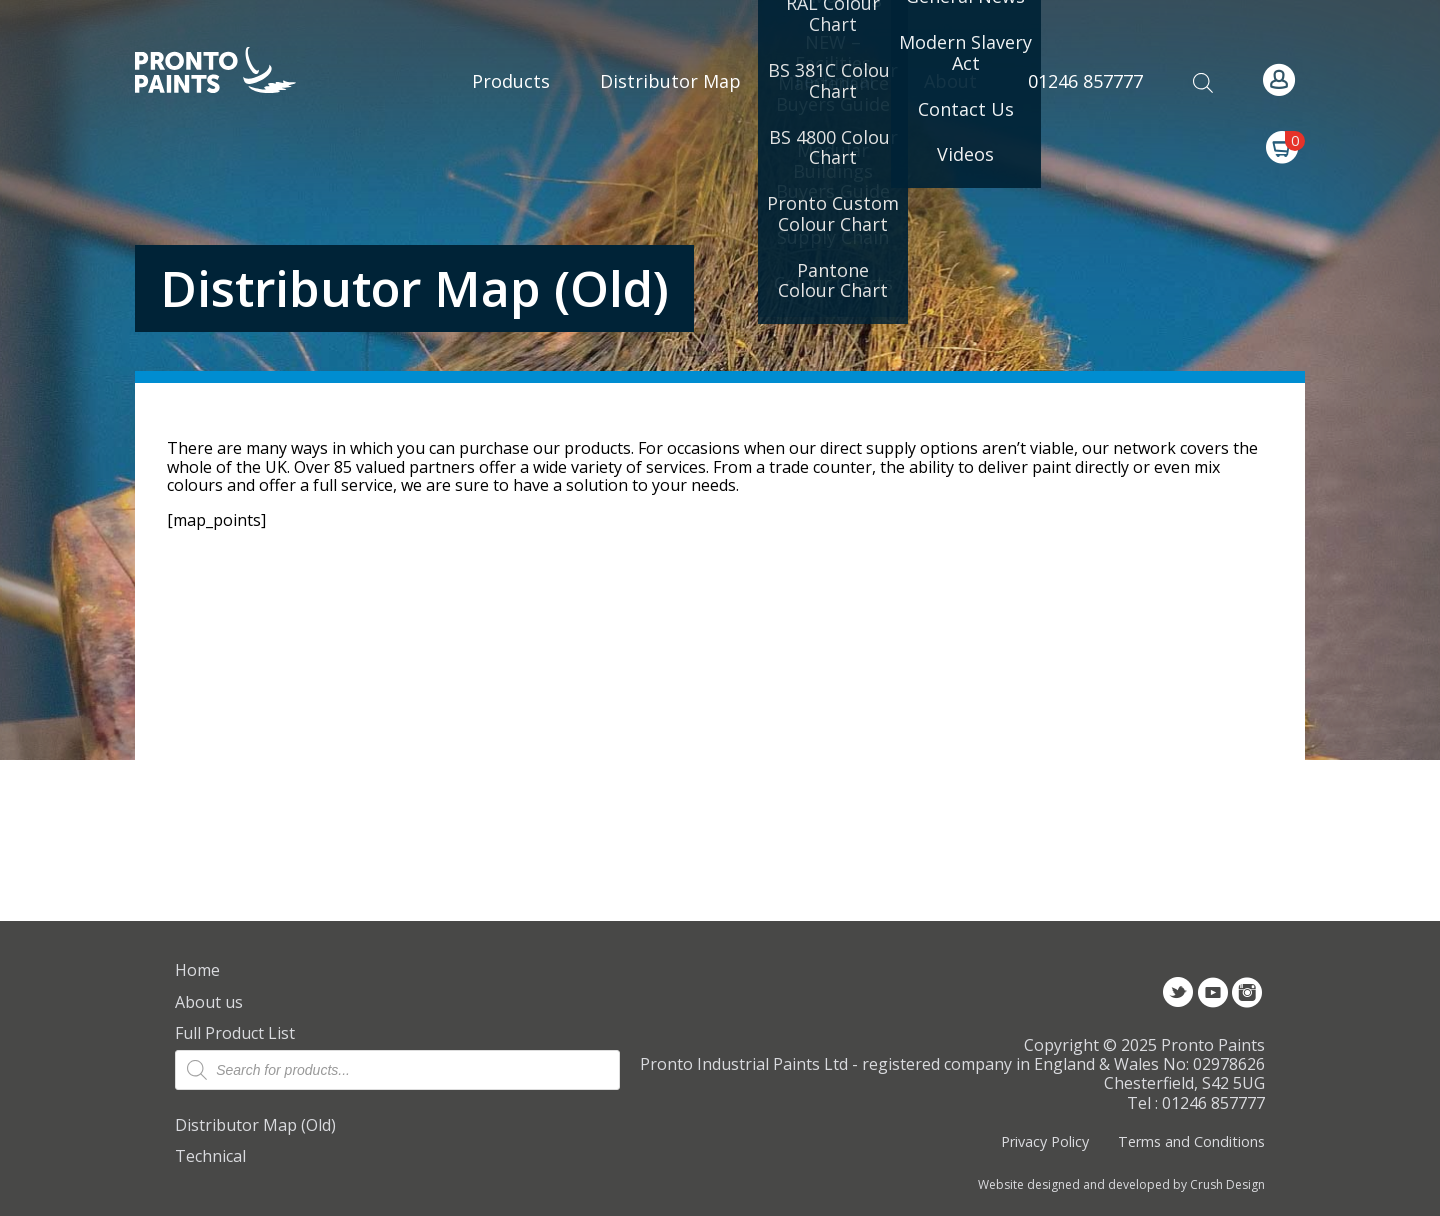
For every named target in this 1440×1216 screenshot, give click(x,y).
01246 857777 (1085, 81)
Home (197, 970)
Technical (210, 1156)
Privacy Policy (1045, 1141)
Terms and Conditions (1191, 1141)
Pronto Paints (232, 72)
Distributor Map (670, 81)
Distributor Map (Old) (255, 1125)
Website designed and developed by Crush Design (1121, 1185)
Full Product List (235, 1033)
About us (209, 1002)
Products (511, 81)
